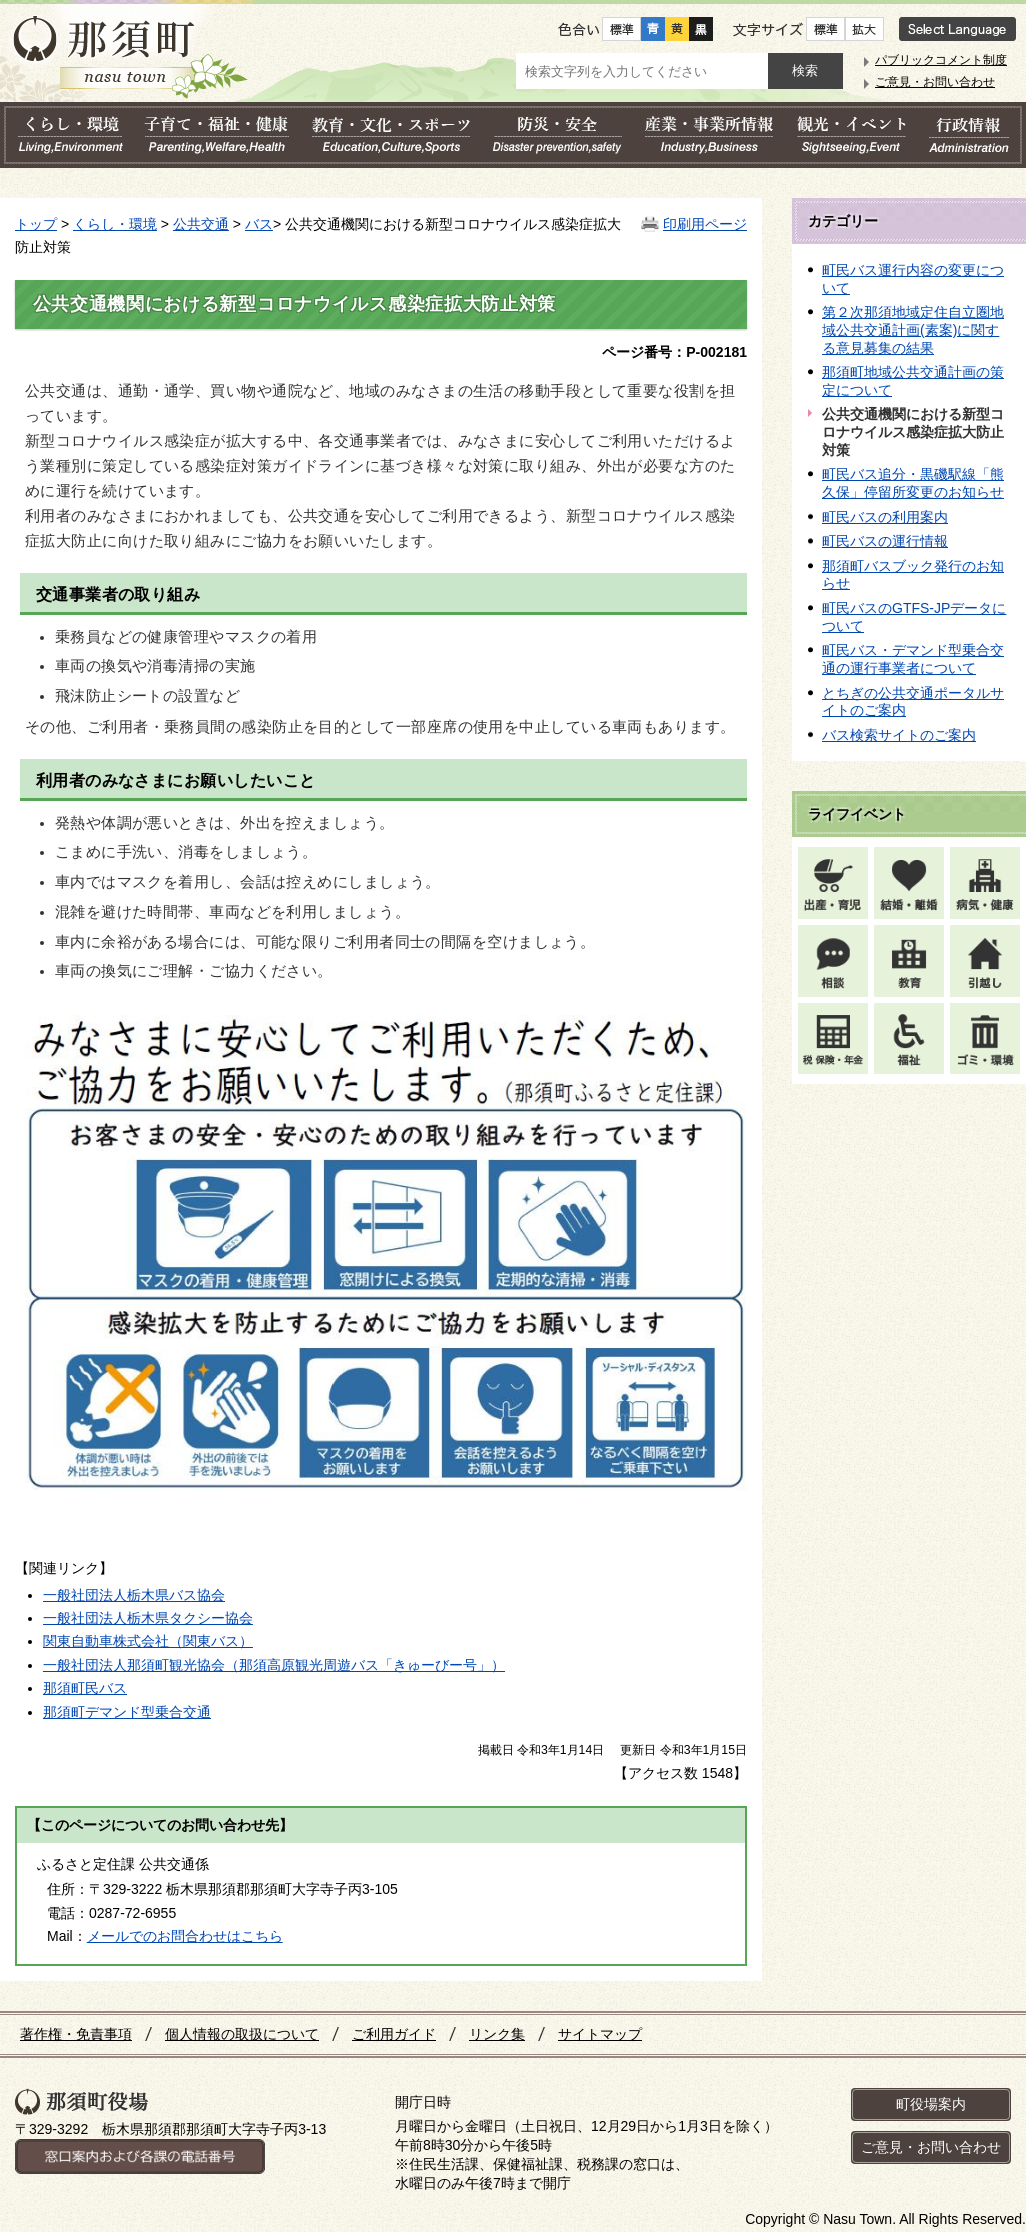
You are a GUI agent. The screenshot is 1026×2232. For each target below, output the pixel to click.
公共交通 (201, 224)
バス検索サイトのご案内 (899, 735)
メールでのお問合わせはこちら (185, 1936)
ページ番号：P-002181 (674, 352)
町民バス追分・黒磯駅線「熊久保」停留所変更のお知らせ (913, 483)
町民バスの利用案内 (885, 517)
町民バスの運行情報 (885, 541)
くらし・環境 (115, 224)
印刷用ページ (705, 224)
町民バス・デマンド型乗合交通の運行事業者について (913, 659)
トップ (36, 224)
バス (259, 224)
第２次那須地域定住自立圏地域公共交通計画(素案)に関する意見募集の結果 (913, 329)
